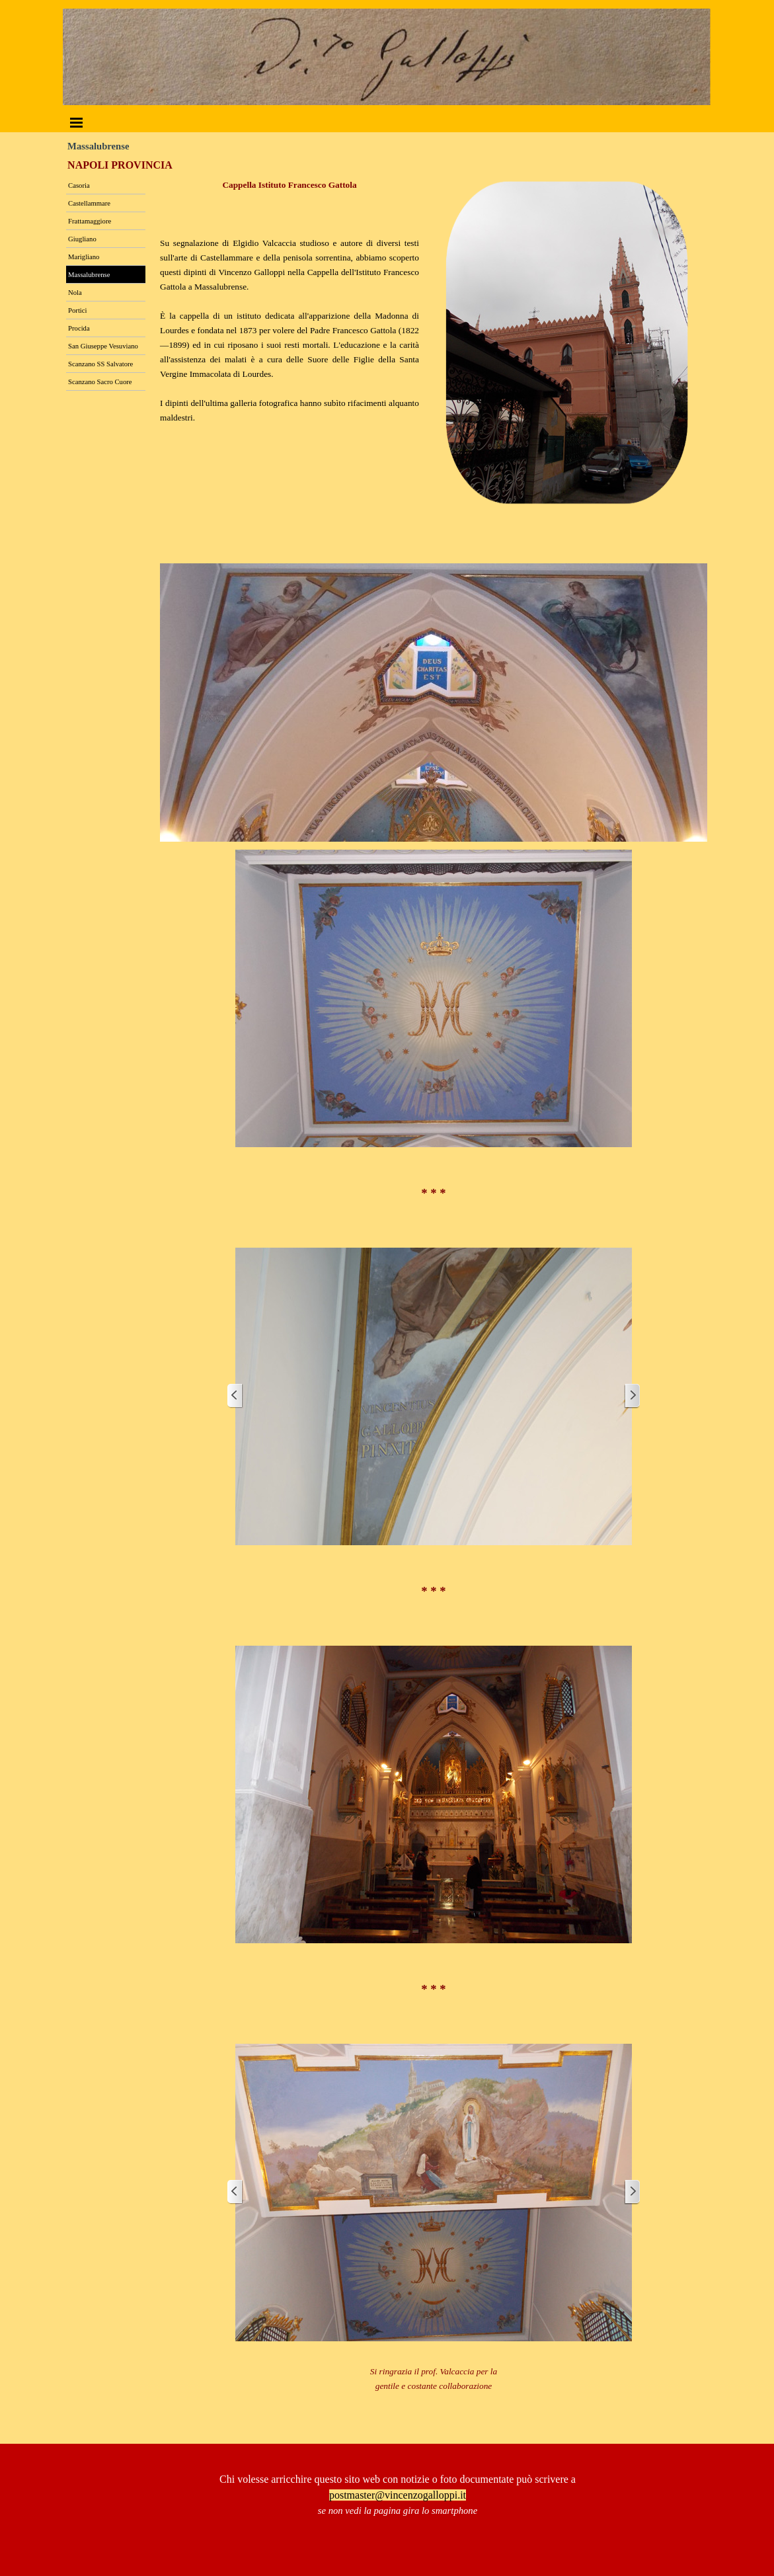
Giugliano (82, 239)
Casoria (79, 185)
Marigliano (83, 257)
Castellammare (89, 203)
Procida (79, 328)
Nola (75, 292)
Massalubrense (89, 274)
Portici (77, 310)
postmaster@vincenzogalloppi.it (397, 2495)
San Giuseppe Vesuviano (103, 346)
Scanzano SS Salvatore (100, 364)
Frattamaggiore (89, 221)
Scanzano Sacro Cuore (100, 381)
